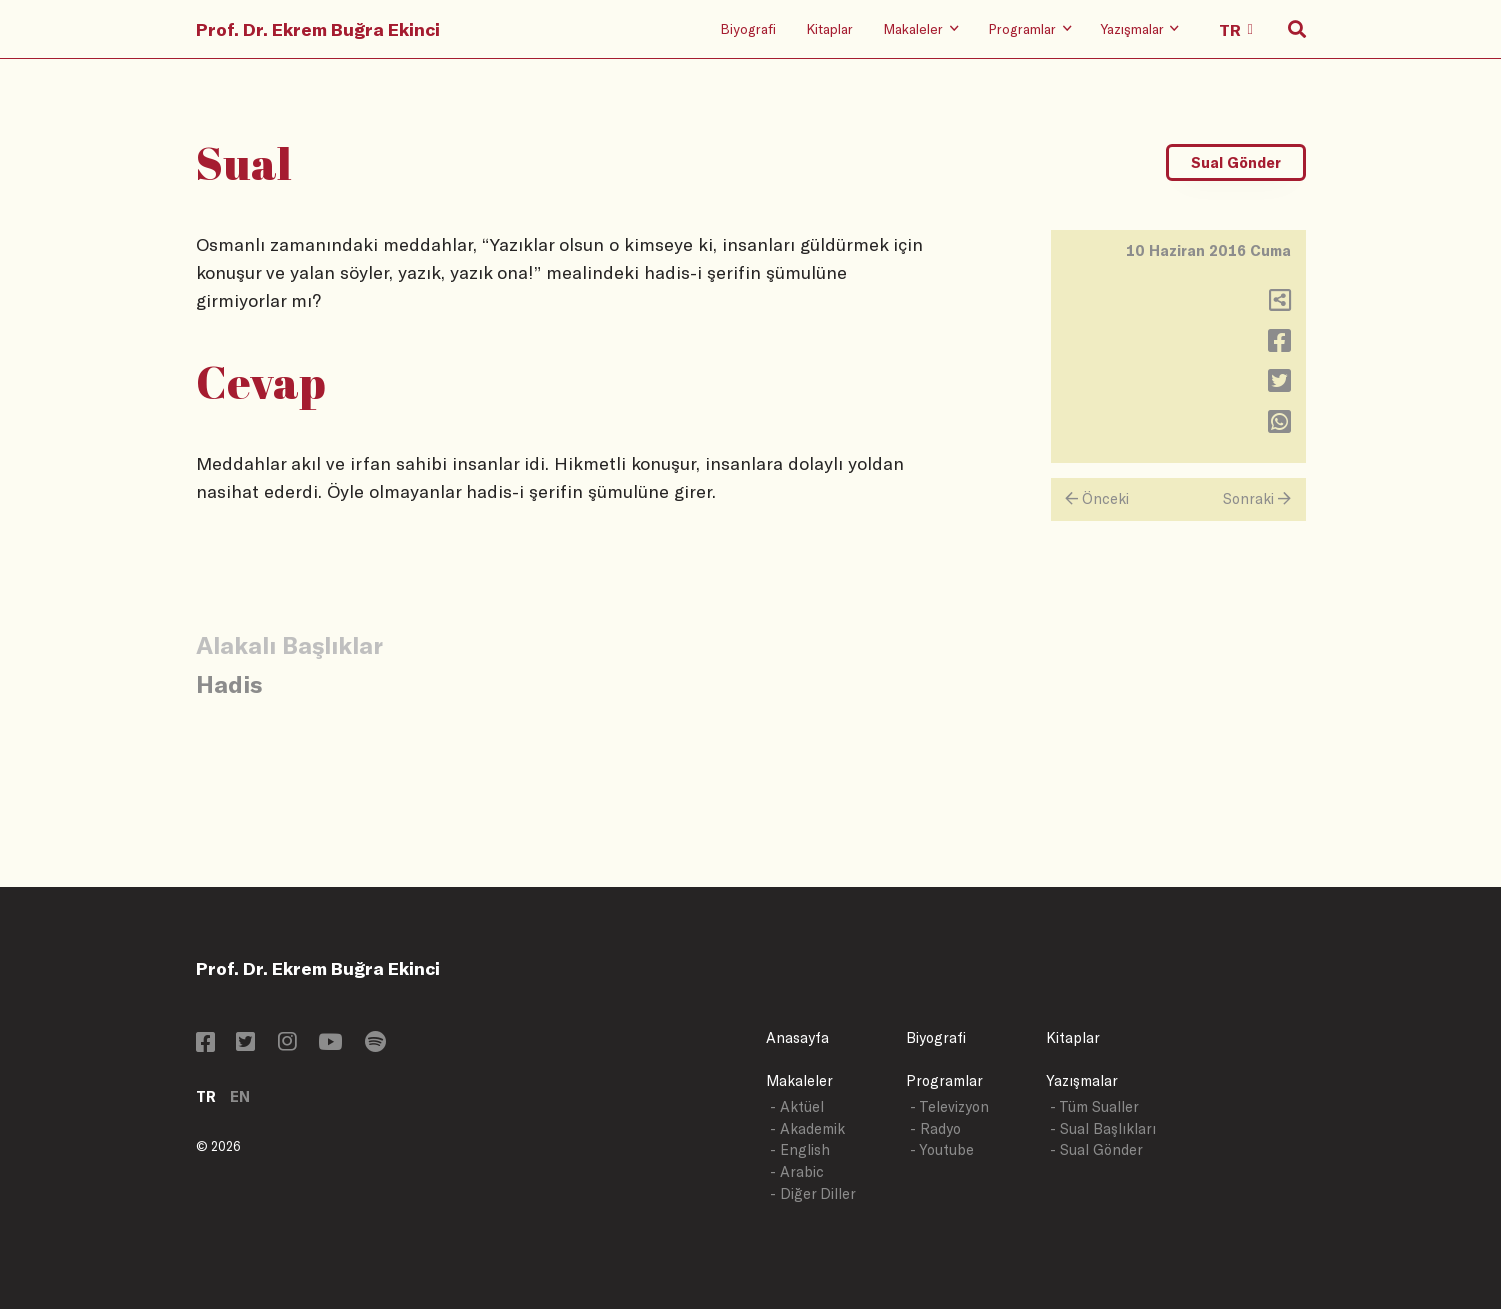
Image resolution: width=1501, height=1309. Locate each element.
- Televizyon (949, 1106)
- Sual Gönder (1096, 1149)
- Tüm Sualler (1094, 1106)
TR (206, 1096)
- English (800, 1149)
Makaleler (799, 1080)
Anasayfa (797, 1037)
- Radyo (935, 1128)
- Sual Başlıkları (1103, 1128)
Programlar (944, 1080)
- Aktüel (797, 1106)
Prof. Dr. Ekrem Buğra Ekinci (318, 29)
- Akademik (807, 1128)
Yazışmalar (1082, 1080)
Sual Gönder (1236, 162)
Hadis (229, 683)
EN (240, 1096)
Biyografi (748, 28)
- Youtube (942, 1149)
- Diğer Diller (813, 1193)
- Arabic (797, 1171)
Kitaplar (829, 28)
